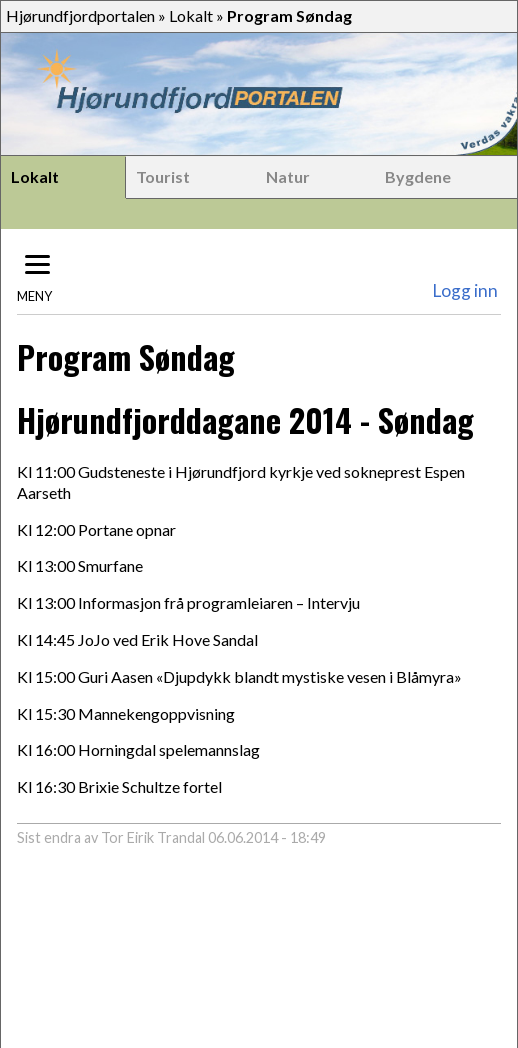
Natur (288, 176)
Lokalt (191, 15)
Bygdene (418, 176)
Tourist (163, 176)
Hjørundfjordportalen (80, 15)
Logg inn (465, 290)
